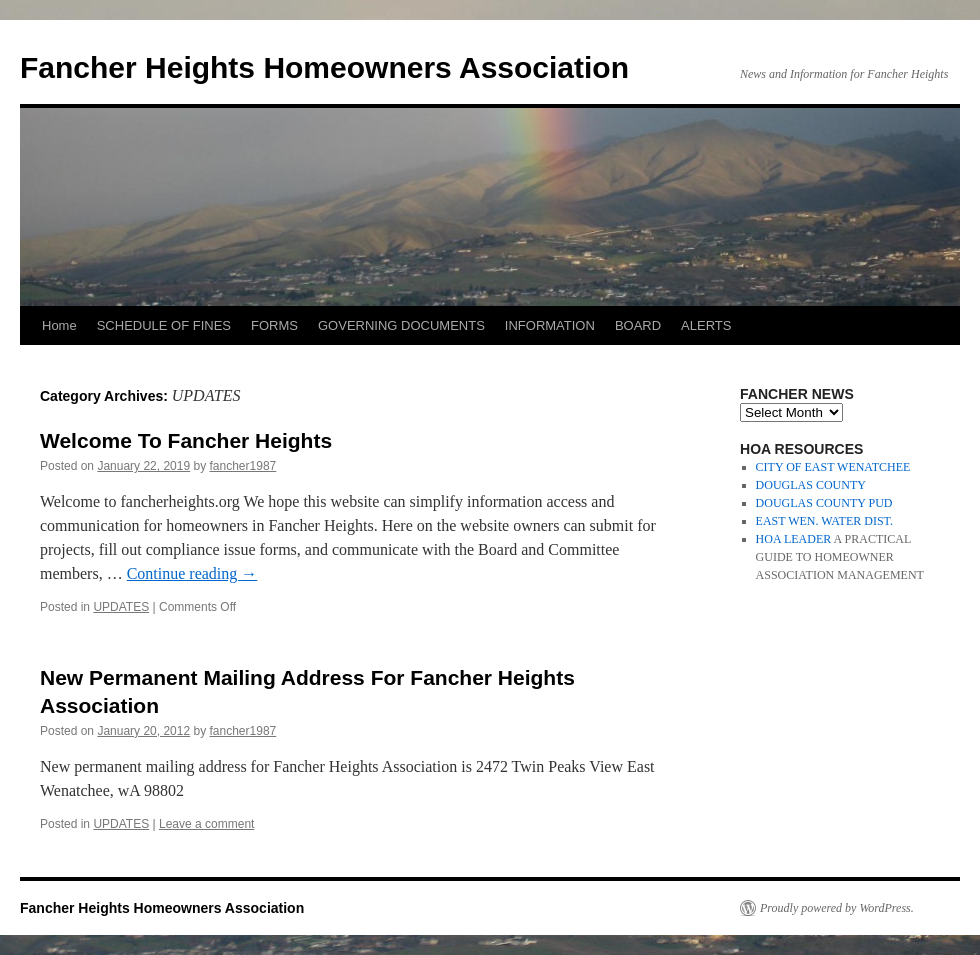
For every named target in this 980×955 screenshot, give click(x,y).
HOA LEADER (794, 539)
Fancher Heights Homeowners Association (324, 67)
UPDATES (121, 607)
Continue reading (192, 573)
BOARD (638, 325)
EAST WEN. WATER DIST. (824, 521)
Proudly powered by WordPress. (837, 908)
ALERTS (706, 325)
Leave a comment (206, 824)
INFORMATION (550, 325)
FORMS (274, 325)
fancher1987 (243, 466)
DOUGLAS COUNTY (811, 485)
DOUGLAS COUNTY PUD (824, 503)
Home (59, 325)
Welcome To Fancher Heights (186, 440)
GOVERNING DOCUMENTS (401, 325)
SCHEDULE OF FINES (164, 325)
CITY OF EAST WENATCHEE (833, 467)
